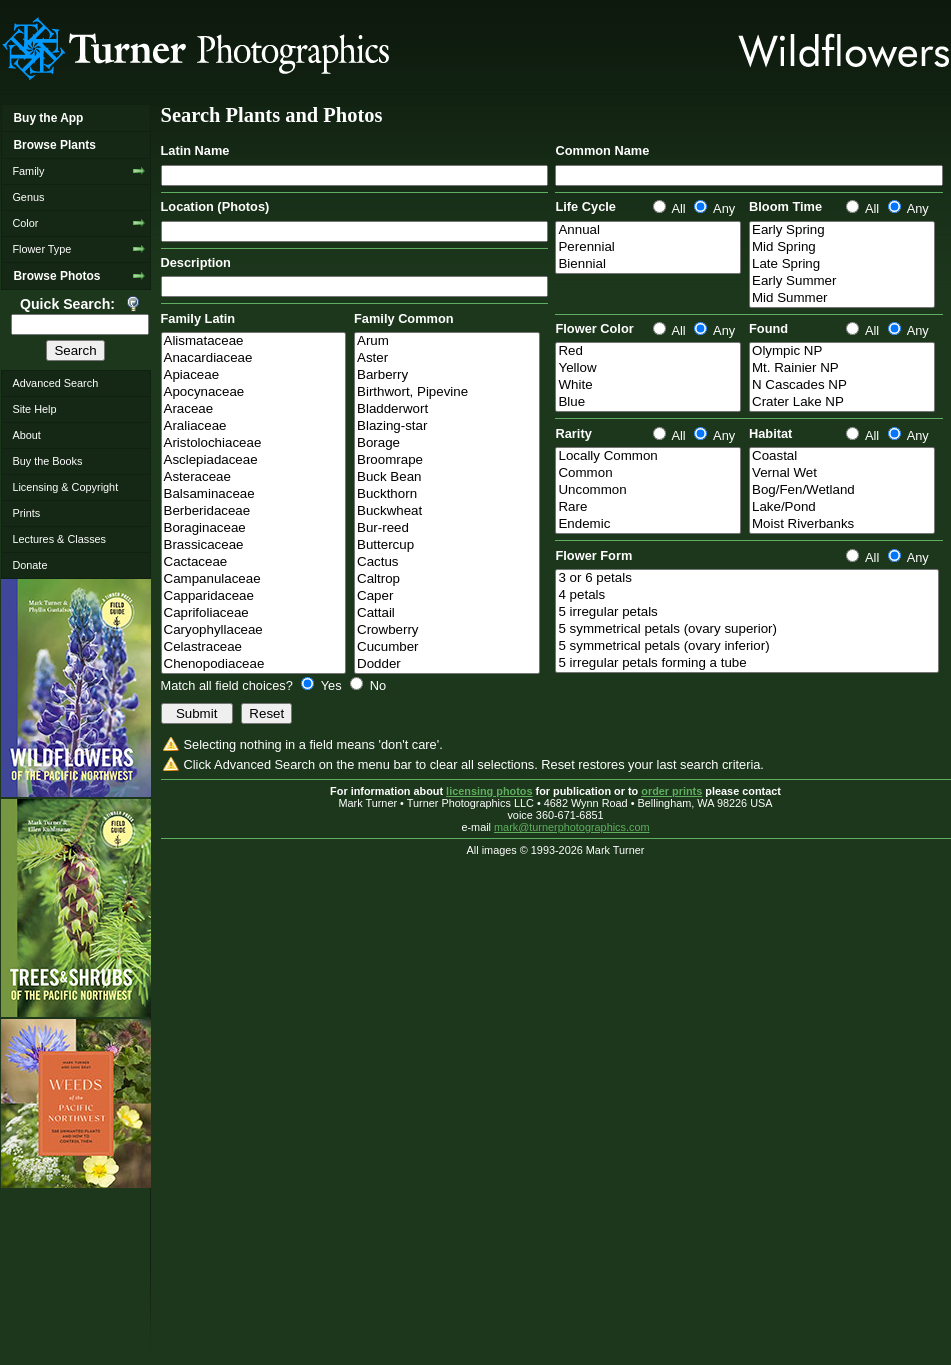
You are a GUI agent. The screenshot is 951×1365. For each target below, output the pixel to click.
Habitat (770, 433)
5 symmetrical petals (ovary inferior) (746, 646)
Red (648, 351)
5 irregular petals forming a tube (746, 663)
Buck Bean (447, 477)
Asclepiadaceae (254, 460)
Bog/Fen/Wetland (842, 490)
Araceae (254, 409)
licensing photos (489, 791)
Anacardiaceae (254, 358)
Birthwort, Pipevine (447, 392)
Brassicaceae (254, 545)
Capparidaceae (254, 596)
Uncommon (648, 490)
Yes (323, 685)
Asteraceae (254, 477)
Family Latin (198, 318)
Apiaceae (254, 375)
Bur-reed (447, 528)
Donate (29, 565)
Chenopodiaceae (254, 664)
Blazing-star (447, 426)
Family (28, 171)
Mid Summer (842, 298)
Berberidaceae (254, 511)
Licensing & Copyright (65, 487)
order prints (671, 791)
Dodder (447, 664)
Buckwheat (447, 511)
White (648, 385)
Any (714, 208)
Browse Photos (56, 276)
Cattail (447, 613)
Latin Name (195, 150)
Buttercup (447, 545)
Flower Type (41, 249)
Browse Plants (54, 145)
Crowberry (447, 630)
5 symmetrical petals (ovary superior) (746, 629)
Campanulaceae (254, 579)
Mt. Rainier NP (842, 368)
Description (196, 262)
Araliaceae (254, 426)
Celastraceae (254, 647)
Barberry (447, 375)
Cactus (447, 562)
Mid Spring (842, 247)
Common (648, 473)
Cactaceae (254, 562)
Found (768, 328)
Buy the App (48, 118)
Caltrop (447, 579)
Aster (447, 358)
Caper (447, 596)
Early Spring (842, 230)
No (368, 685)
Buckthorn (447, 494)
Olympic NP (842, 351)
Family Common (404, 318)
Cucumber (447, 647)
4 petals (746, 595)
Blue (648, 402)
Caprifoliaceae (254, 613)
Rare (648, 507)
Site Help (34, 409)
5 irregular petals (746, 612)
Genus (28, 197)
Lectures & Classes (59, 539)
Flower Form (593, 555)
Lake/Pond (842, 507)
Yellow (648, 368)
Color (25, 223)
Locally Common (648, 456)
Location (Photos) (215, 206)
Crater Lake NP (842, 402)
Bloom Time (785, 206)
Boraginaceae (254, 528)
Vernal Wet (842, 473)
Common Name (602, 150)
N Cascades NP (842, 385)
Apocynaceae (254, 392)
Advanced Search (55, 383)
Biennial (648, 264)
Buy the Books (47, 461)
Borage (447, 443)
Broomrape (447, 460)
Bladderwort (447, 409)
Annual (648, 230)
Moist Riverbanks (842, 524)
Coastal (842, 456)
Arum (447, 341)
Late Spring (842, 264)
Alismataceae (254, 341)
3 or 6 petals (746, 578)
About (26, 435)
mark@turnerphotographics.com (572, 827)
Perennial (648, 247)
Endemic (648, 524)
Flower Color (594, 328)
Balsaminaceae (254, 494)
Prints (26, 513)
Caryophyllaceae (254, 630)
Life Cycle (585, 206)
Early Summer (842, 281)
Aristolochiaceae (254, 443)
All (671, 208)
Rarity (573, 433)
